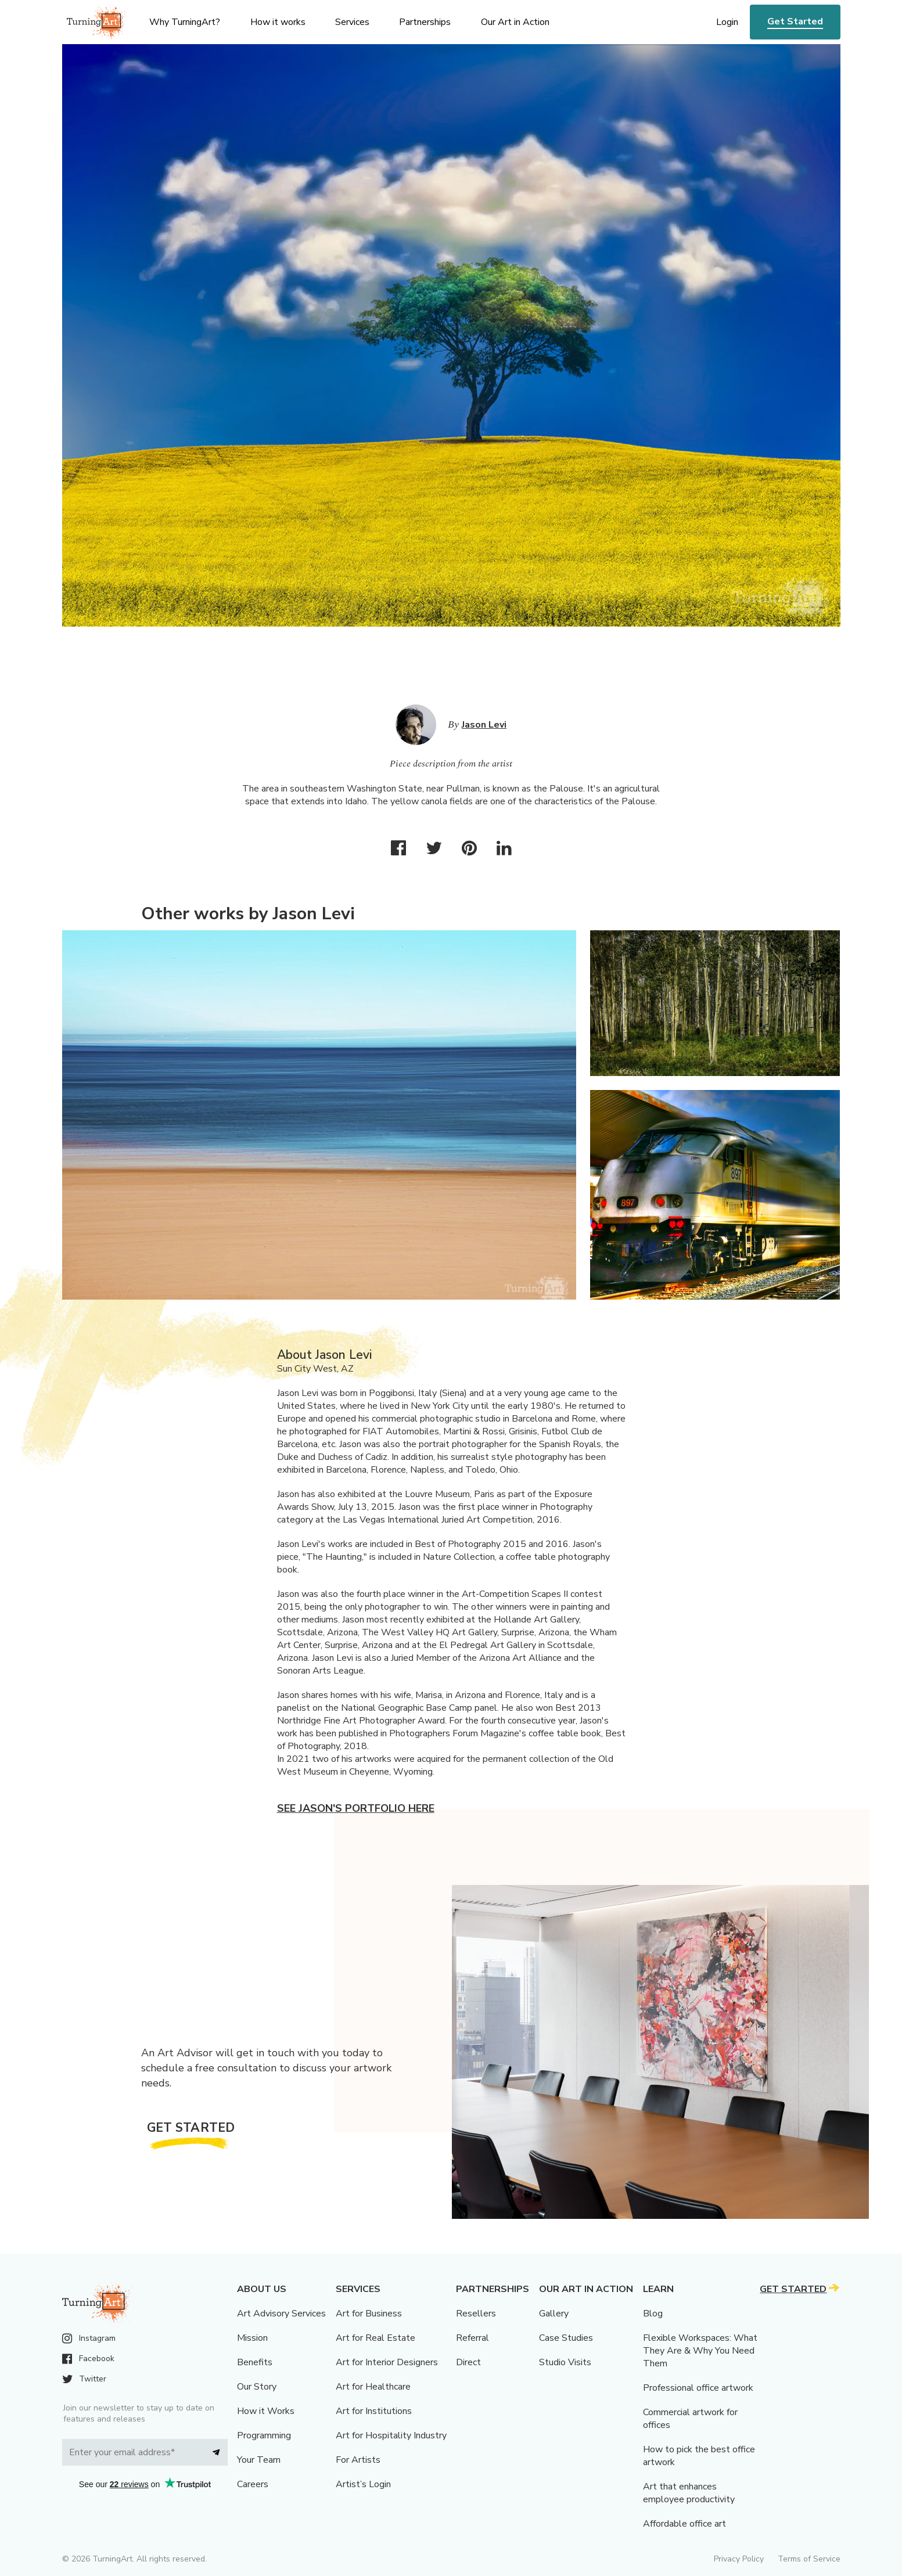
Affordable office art (684, 2523)
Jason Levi (484, 724)
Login (727, 22)
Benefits (254, 2362)
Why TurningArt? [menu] (184, 22)
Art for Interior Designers (387, 2362)
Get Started (795, 21)
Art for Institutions (374, 2411)
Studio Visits (565, 2362)
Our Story (256, 2386)
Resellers (476, 2313)
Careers (252, 2484)
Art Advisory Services (281, 2313)
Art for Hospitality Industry (391, 2435)
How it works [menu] (278, 22)
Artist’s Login (363, 2484)
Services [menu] (352, 22)
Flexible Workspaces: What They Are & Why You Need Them (700, 2351)
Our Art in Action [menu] (515, 22)
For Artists (358, 2459)
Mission (252, 2338)
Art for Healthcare (373, 2386)
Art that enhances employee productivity (689, 2493)
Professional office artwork (698, 2387)
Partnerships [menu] (425, 22)
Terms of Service (809, 2558)
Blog (653, 2313)
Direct (468, 2362)
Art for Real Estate (375, 2338)
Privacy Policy (739, 2558)
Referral (472, 2338)
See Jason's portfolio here (355, 1808)
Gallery (554, 2313)
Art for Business (369, 2313)
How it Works (265, 2411)
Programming (264, 2435)
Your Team (259, 2459)
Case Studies (566, 2338)
